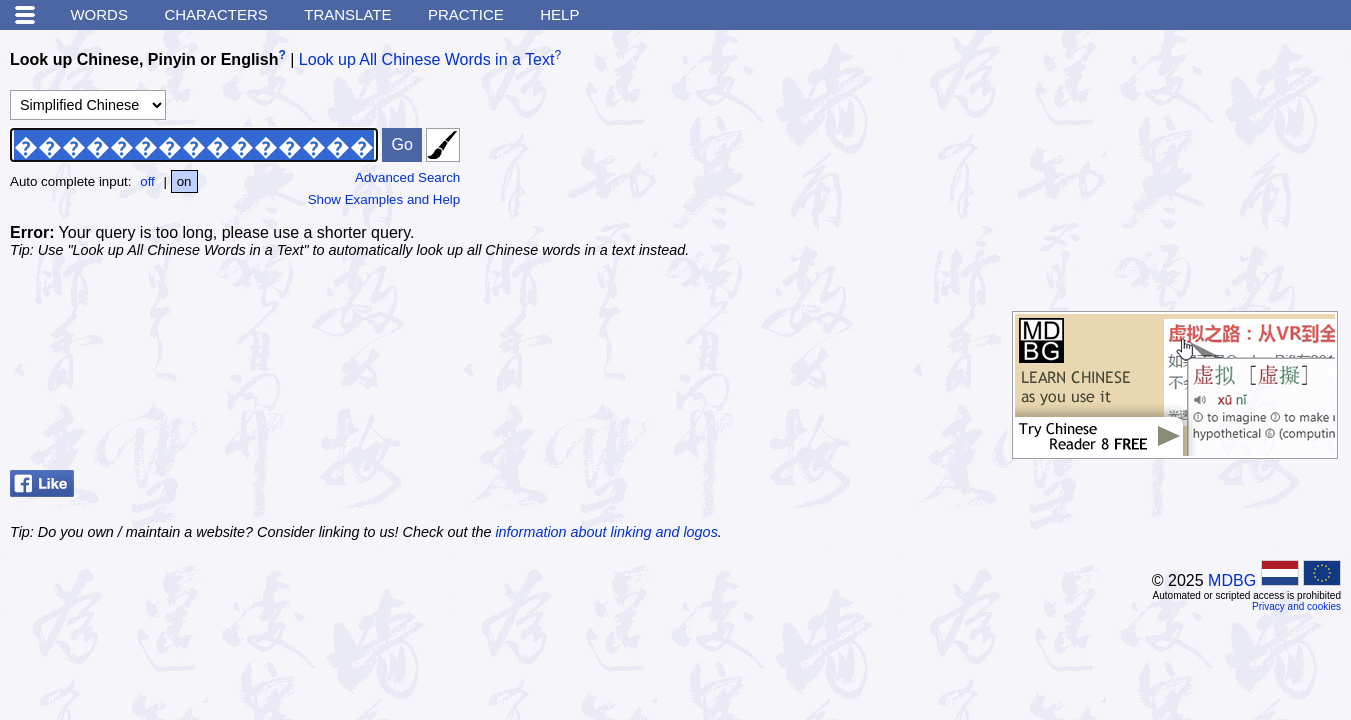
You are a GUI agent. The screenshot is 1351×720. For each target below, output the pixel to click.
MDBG (1232, 580)
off (147, 181)
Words (99, 14)
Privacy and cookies (1296, 606)
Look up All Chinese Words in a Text (427, 59)
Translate (347, 14)
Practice (466, 14)
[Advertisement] (1191, 165)
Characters (215, 14)
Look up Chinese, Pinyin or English (144, 59)
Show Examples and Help (384, 199)
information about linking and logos (606, 532)
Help (559, 14)
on (184, 181)
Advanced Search (407, 177)
